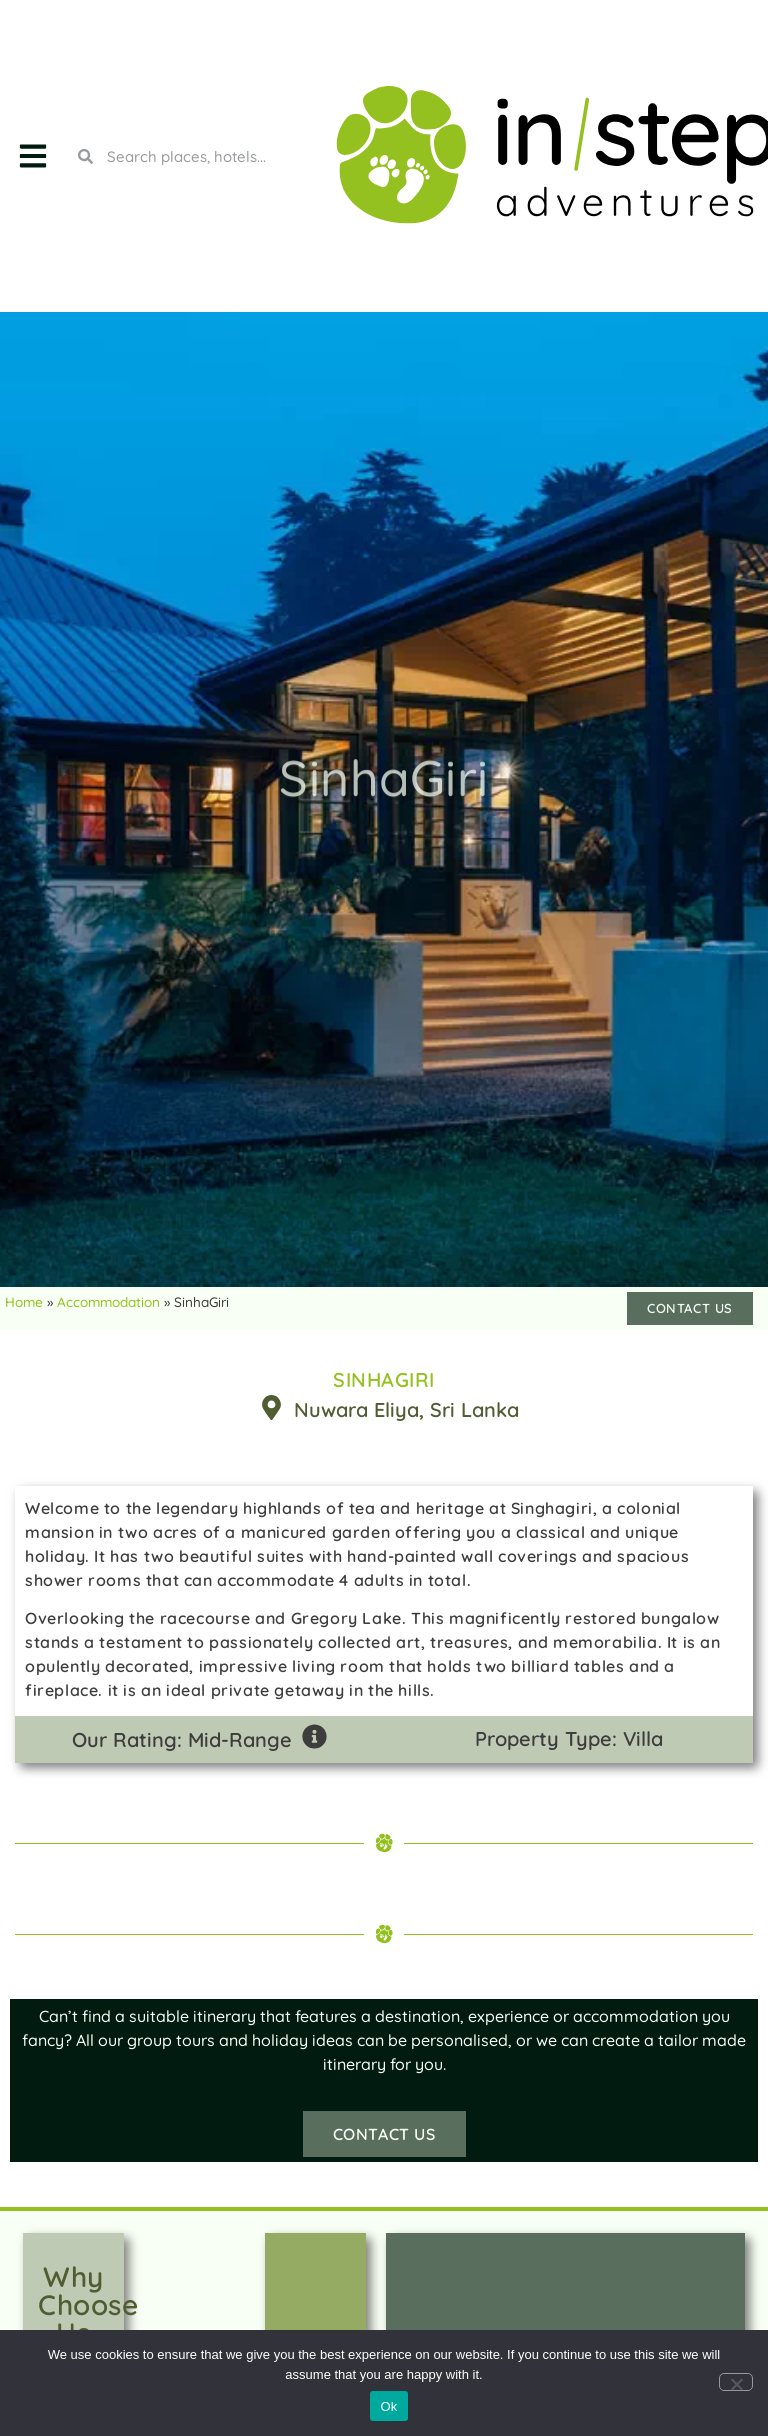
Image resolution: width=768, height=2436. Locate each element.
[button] (32, 156)
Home (24, 1301)
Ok (388, 2406)
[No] (736, 2382)
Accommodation (108, 1301)
